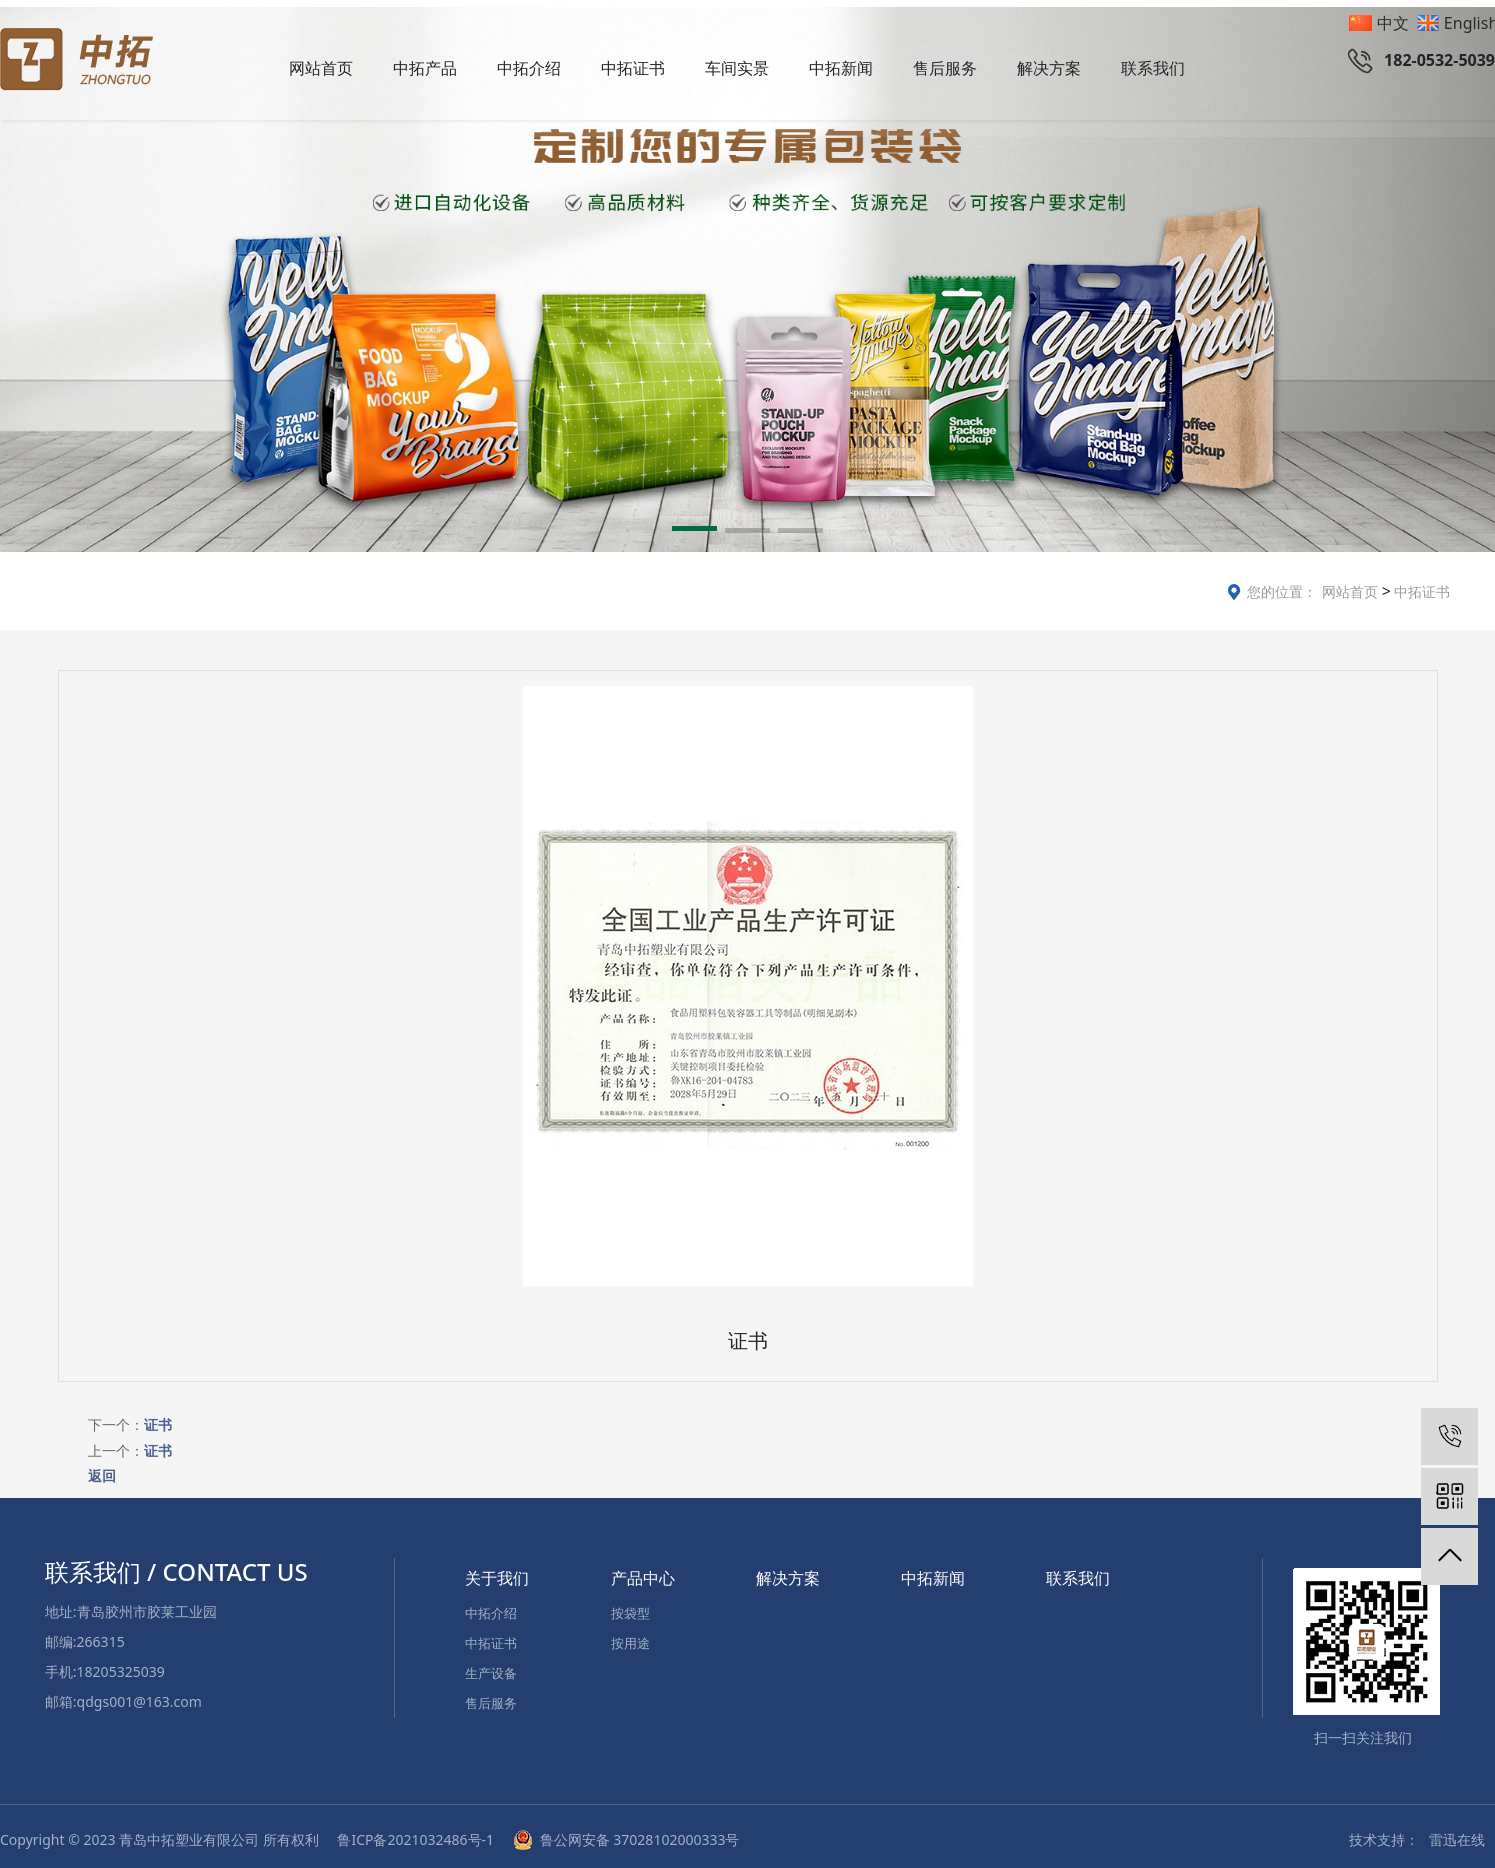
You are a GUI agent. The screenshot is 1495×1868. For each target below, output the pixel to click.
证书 (158, 1417)
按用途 (630, 1636)
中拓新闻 (841, 68)
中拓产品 (425, 68)
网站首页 (321, 68)
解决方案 (1049, 68)
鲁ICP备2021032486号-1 (417, 1832)
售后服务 (945, 68)
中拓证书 (633, 68)
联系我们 (1153, 68)
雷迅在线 (1457, 1832)
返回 (102, 1467)
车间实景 (737, 68)
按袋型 (630, 1606)
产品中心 (643, 1571)
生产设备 (491, 1666)
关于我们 (497, 1571)
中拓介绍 (529, 68)
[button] (694, 525)
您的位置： (1282, 584)
